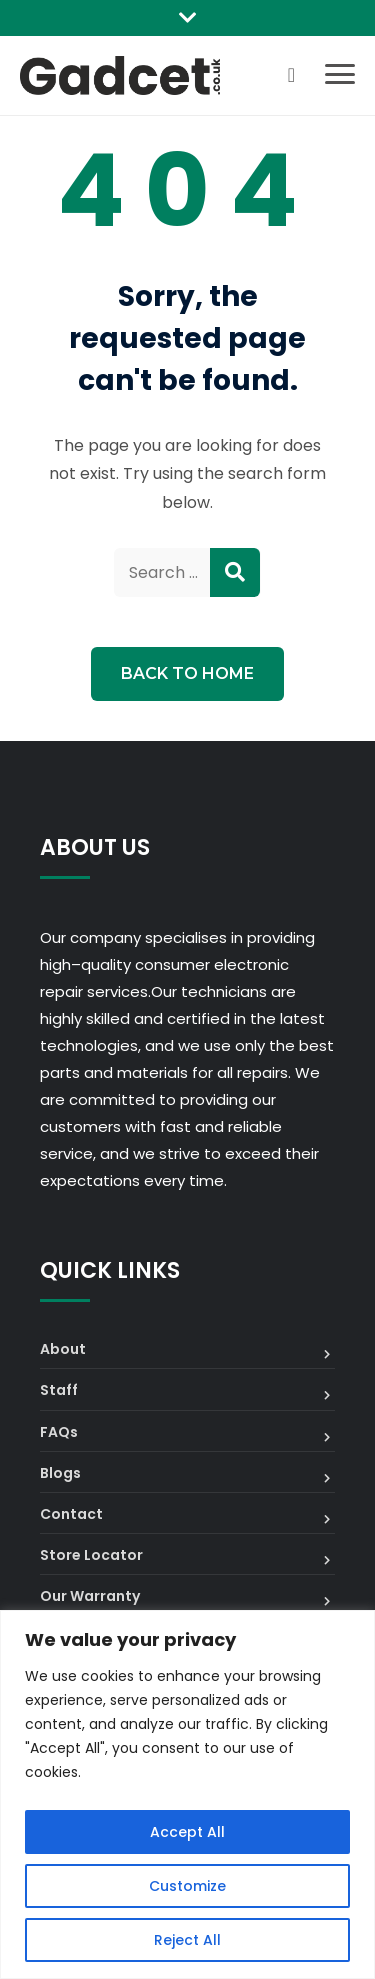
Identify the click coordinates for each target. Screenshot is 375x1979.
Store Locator (91, 1555)
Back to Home (187, 673)
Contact (71, 1514)
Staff (59, 1390)
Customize (187, 1886)
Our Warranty (90, 1596)
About (63, 1349)
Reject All (187, 1940)
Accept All (187, 1832)
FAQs (59, 1432)
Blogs (60, 1473)
